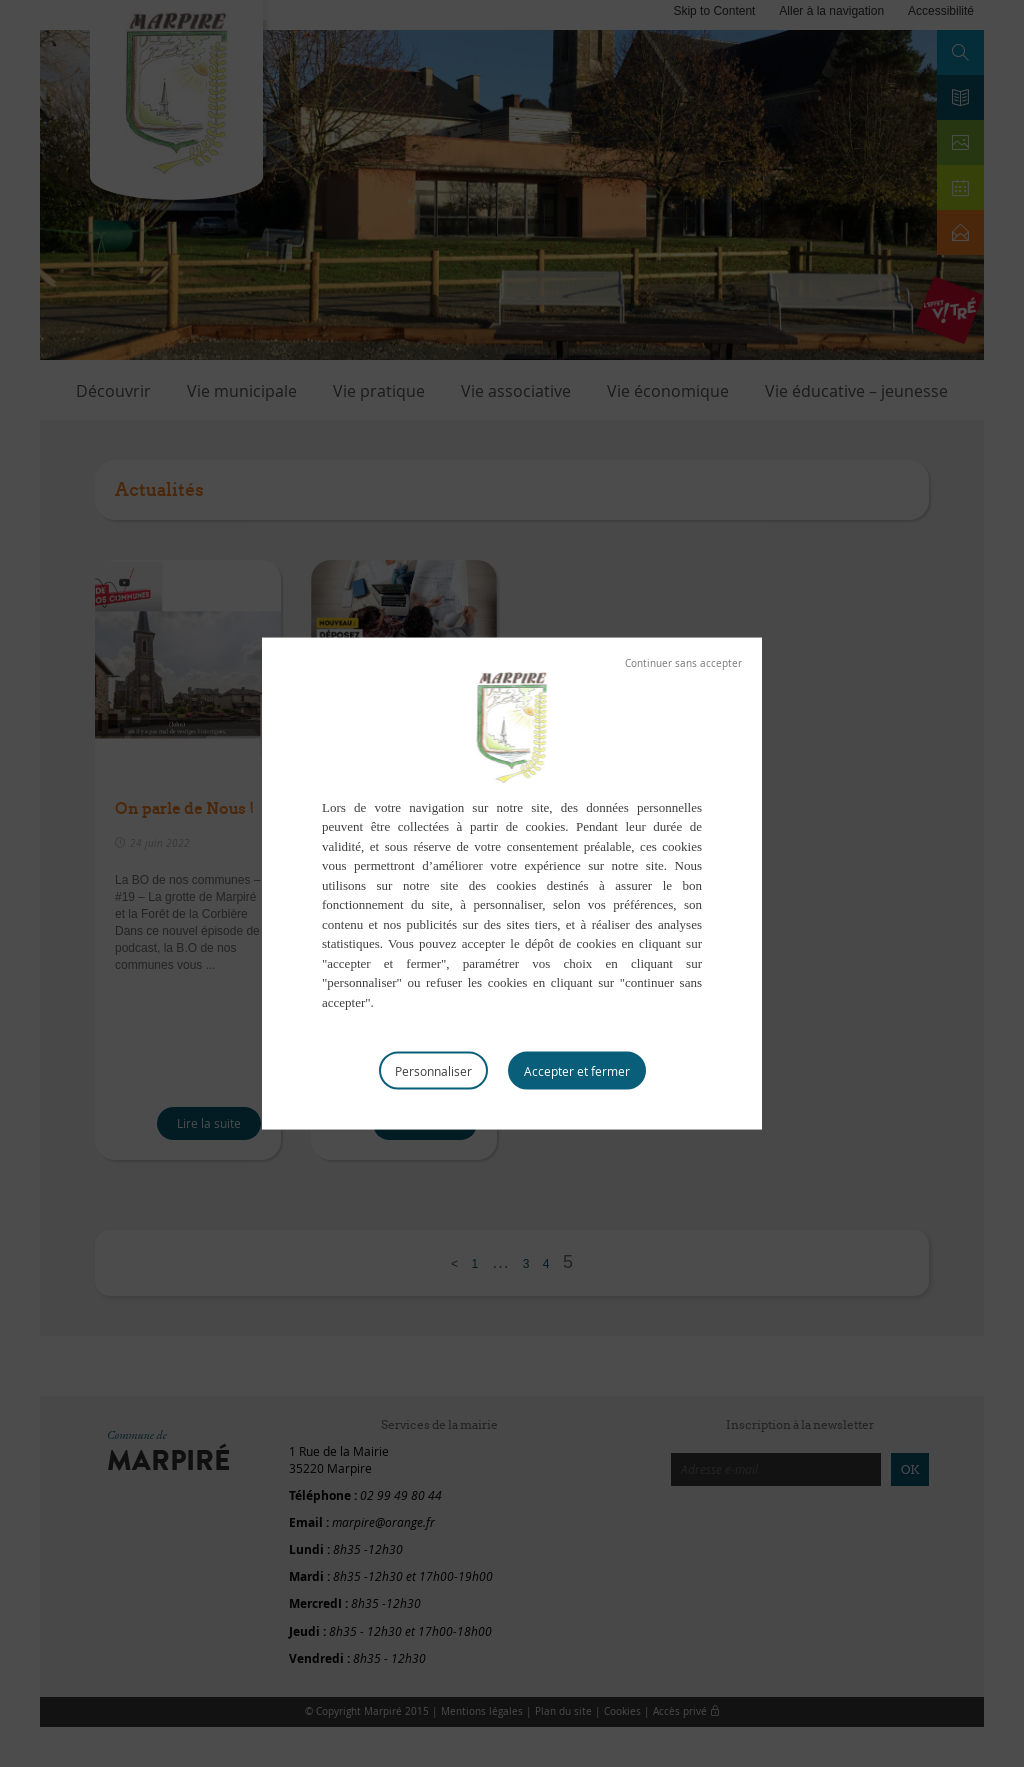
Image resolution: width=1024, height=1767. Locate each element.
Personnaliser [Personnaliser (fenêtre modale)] (433, 1071)
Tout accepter (577, 1071)
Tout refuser (683, 663)
